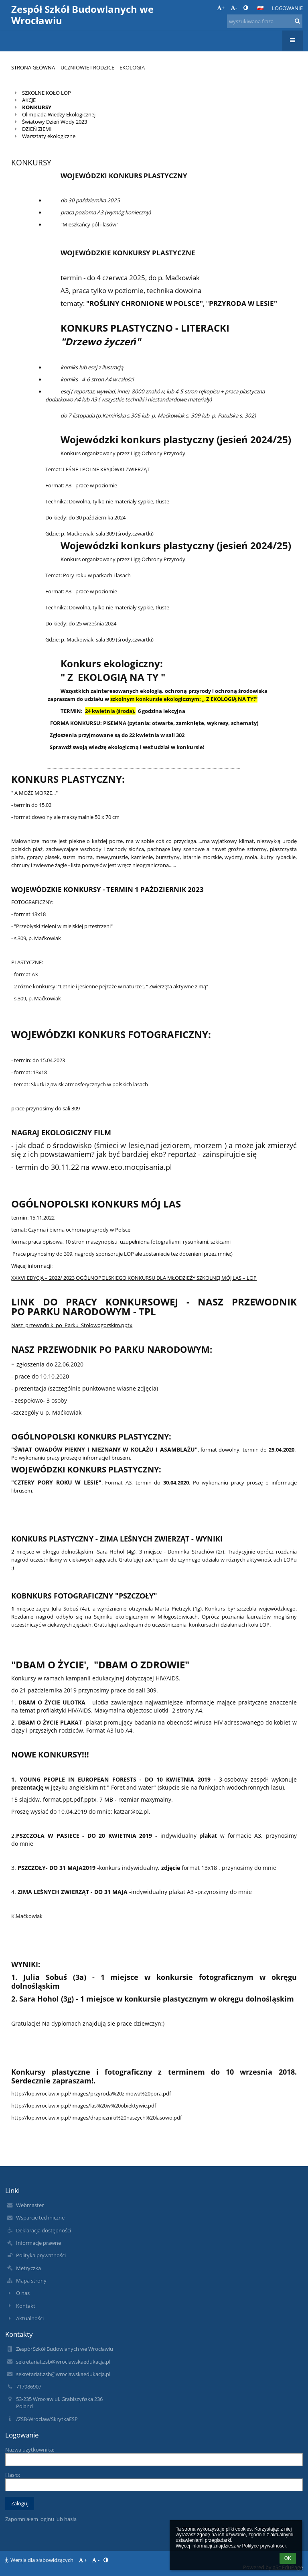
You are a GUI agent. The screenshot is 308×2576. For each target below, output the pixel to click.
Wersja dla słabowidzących (40, 2560)
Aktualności (30, 2318)
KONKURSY (36, 107)
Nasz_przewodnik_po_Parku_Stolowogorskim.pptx (71, 1325)
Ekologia (132, 67)
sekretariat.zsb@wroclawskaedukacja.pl (63, 2361)
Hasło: (12, 2474)
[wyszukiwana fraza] (265, 21)
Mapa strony (31, 2280)
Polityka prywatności (41, 2255)
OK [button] (287, 2558)
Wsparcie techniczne (40, 2217)
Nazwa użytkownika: (29, 2449)
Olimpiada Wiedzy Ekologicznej (58, 114)
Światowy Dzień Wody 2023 (54, 121)
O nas (23, 2293)
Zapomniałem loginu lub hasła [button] (41, 2519)
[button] (260, 8)
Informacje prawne (38, 2242)
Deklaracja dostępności (43, 2230)
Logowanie (287, 8)
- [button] (234, 7)
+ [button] (221, 7)
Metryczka (28, 2268)
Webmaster (30, 2205)
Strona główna (33, 67)
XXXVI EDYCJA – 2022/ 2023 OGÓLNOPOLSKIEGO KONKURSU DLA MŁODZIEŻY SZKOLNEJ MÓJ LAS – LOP (134, 1277)
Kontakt (25, 2305)
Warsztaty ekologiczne (48, 136)
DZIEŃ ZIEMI (37, 128)
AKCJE (29, 100)
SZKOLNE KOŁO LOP (46, 92)
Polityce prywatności (264, 2546)
